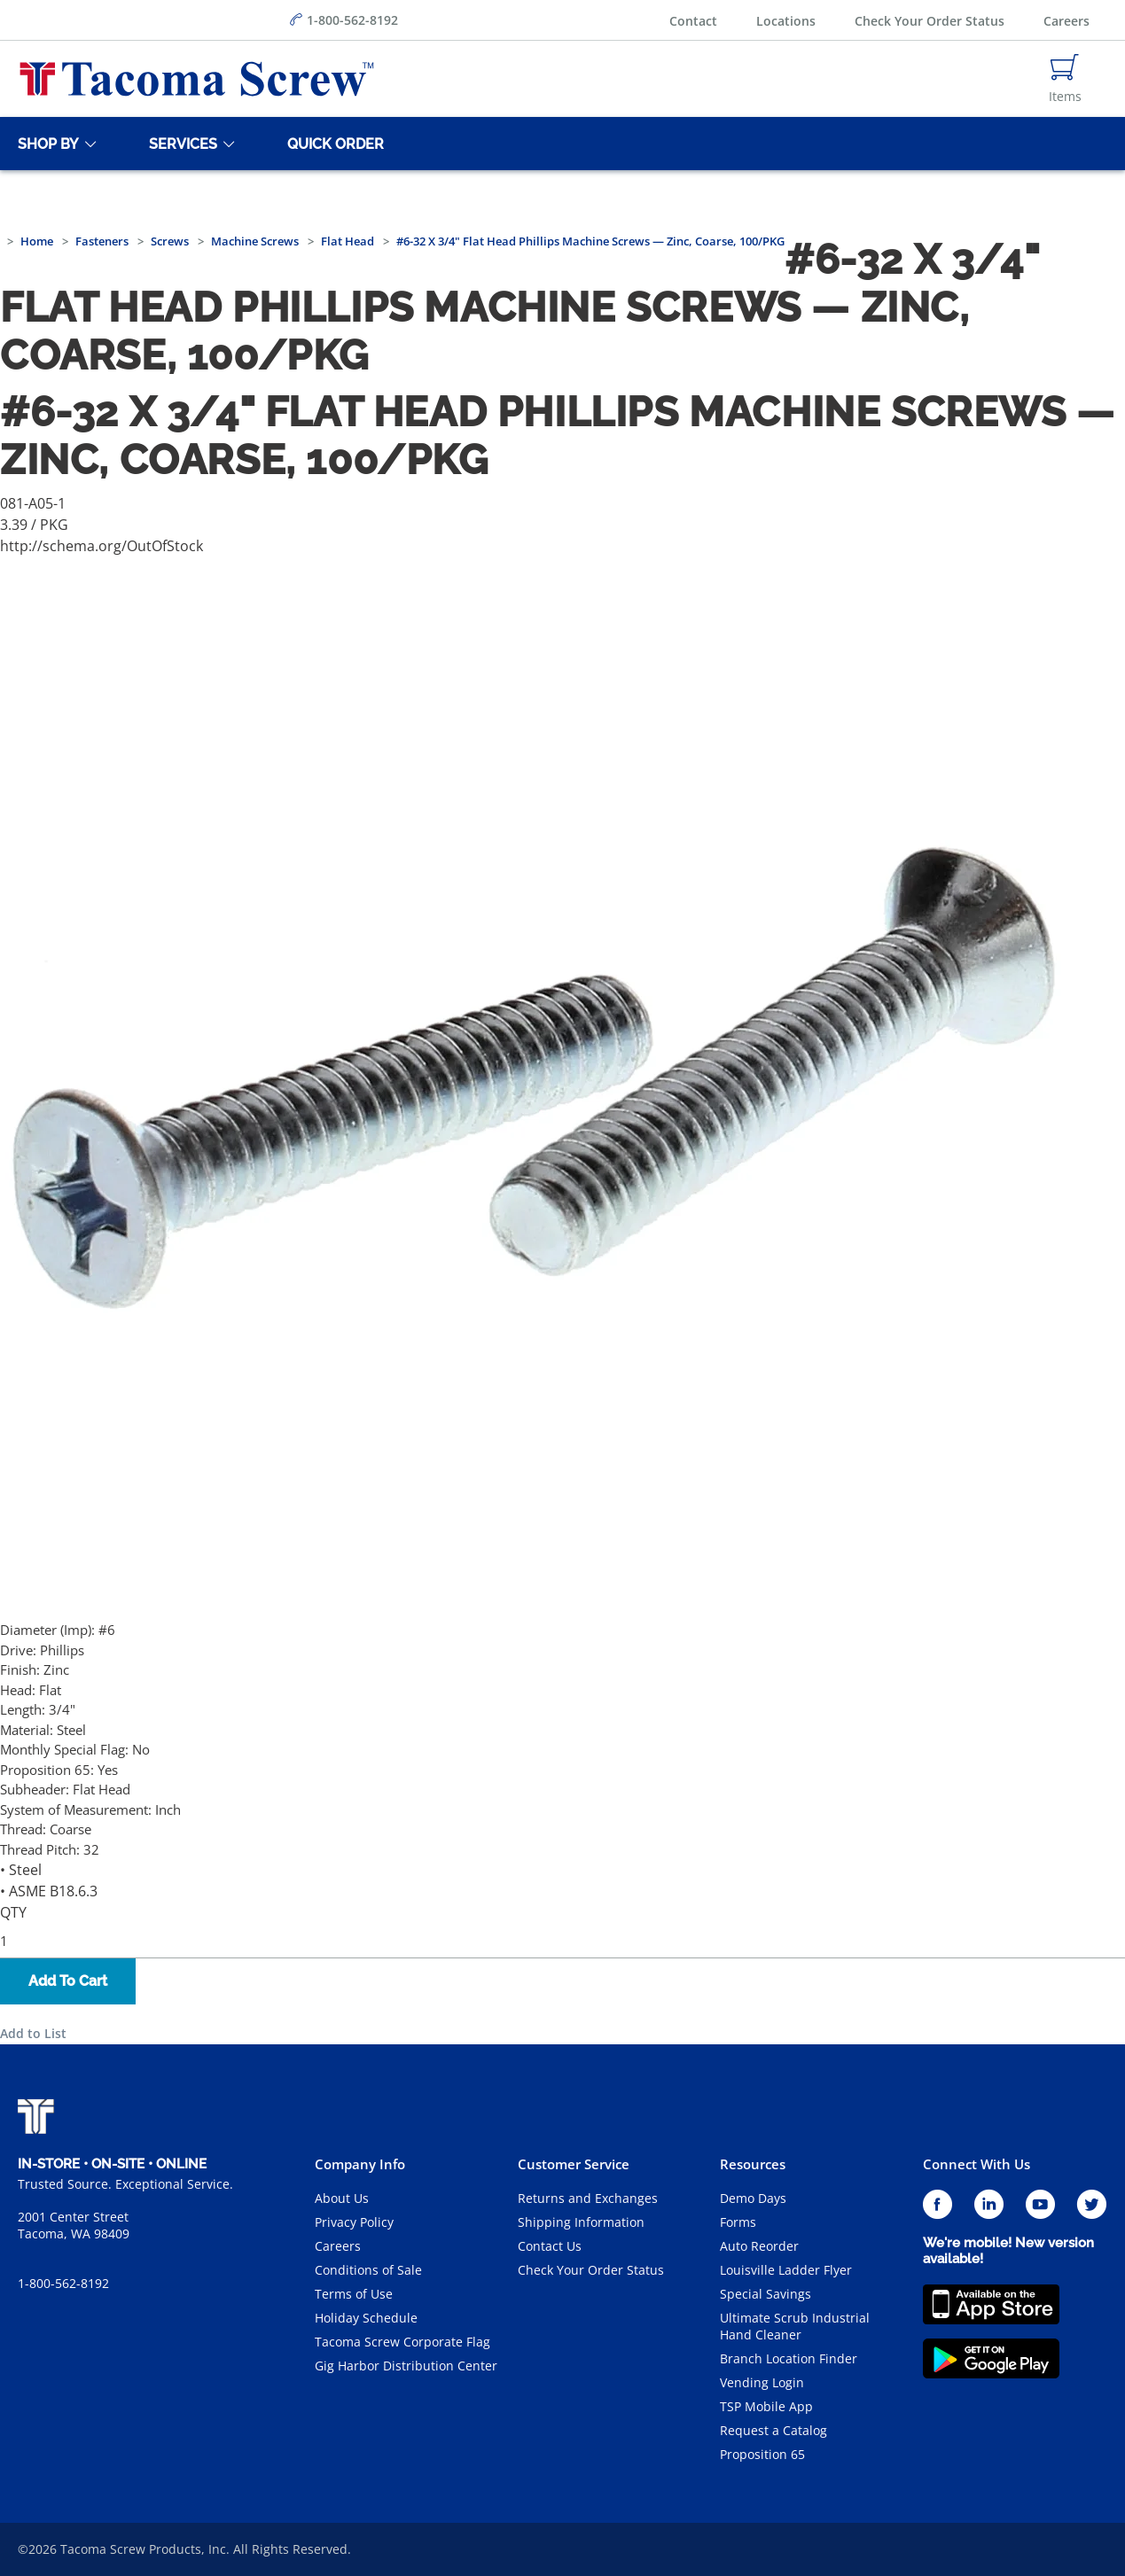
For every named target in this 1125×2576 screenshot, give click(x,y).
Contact (693, 20)
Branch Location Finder (788, 2358)
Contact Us (550, 2245)
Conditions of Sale (368, 2269)
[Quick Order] (332, 143)
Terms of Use (354, 2293)
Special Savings (765, 2293)
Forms (738, 2222)
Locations (786, 20)
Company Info (360, 2164)
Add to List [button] (33, 2033)
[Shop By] (45, 143)
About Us (342, 2198)
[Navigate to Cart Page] (1065, 79)
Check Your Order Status (929, 20)
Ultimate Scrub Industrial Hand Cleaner (795, 2326)
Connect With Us (976, 2164)
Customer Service (573, 2164)
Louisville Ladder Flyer (786, 2269)
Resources (752, 2164)
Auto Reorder (759, 2245)
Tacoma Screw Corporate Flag (402, 2341)
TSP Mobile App (766, 2406)
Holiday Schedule (366, 2317)
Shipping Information (581, 2222)
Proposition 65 (762, 2454)
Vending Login (762, 2382)
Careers (1066, 20)
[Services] (180, 143)
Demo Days (753, 2198)
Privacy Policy (354, 2222)
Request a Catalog (773, 2430)
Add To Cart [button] (67, 1981)
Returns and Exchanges (588, 2198)
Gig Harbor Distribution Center (406, 2365)
